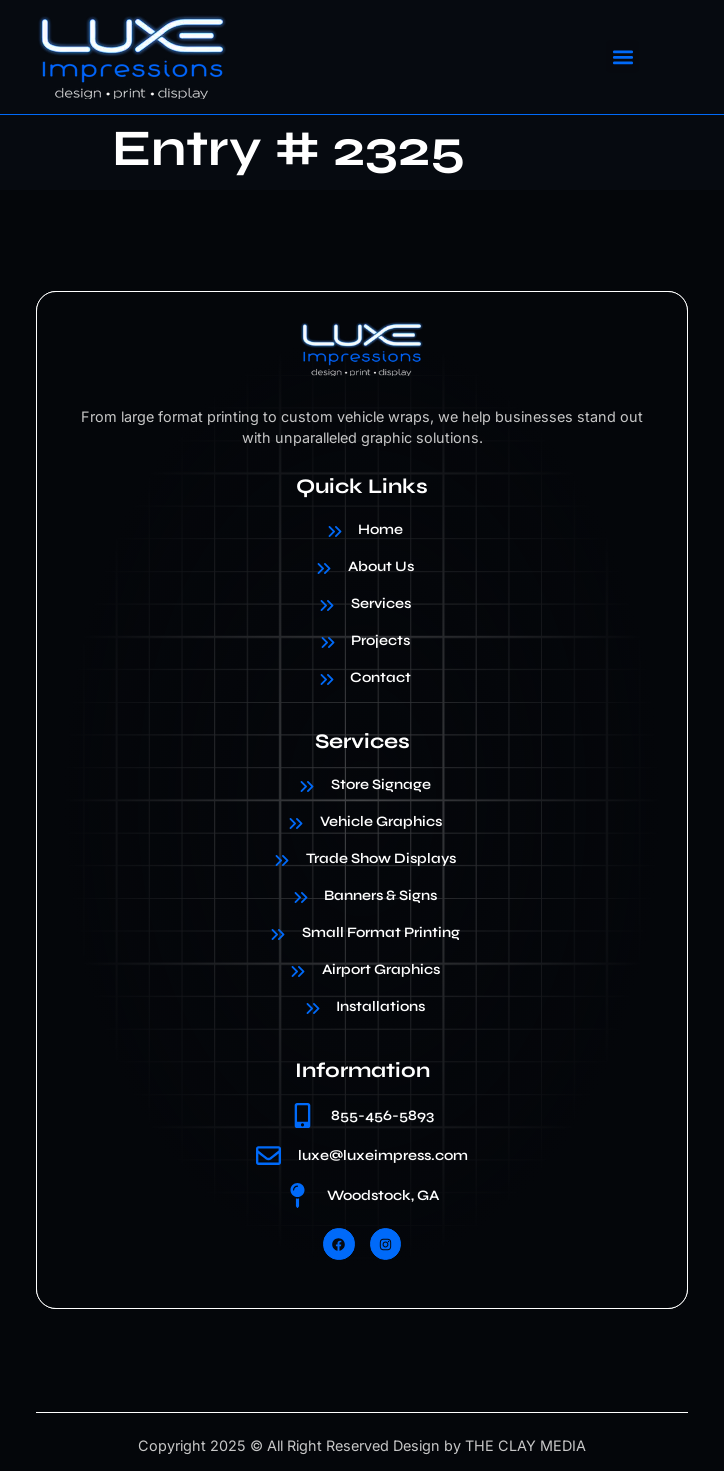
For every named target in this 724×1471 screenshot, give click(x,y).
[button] (622, 56)
